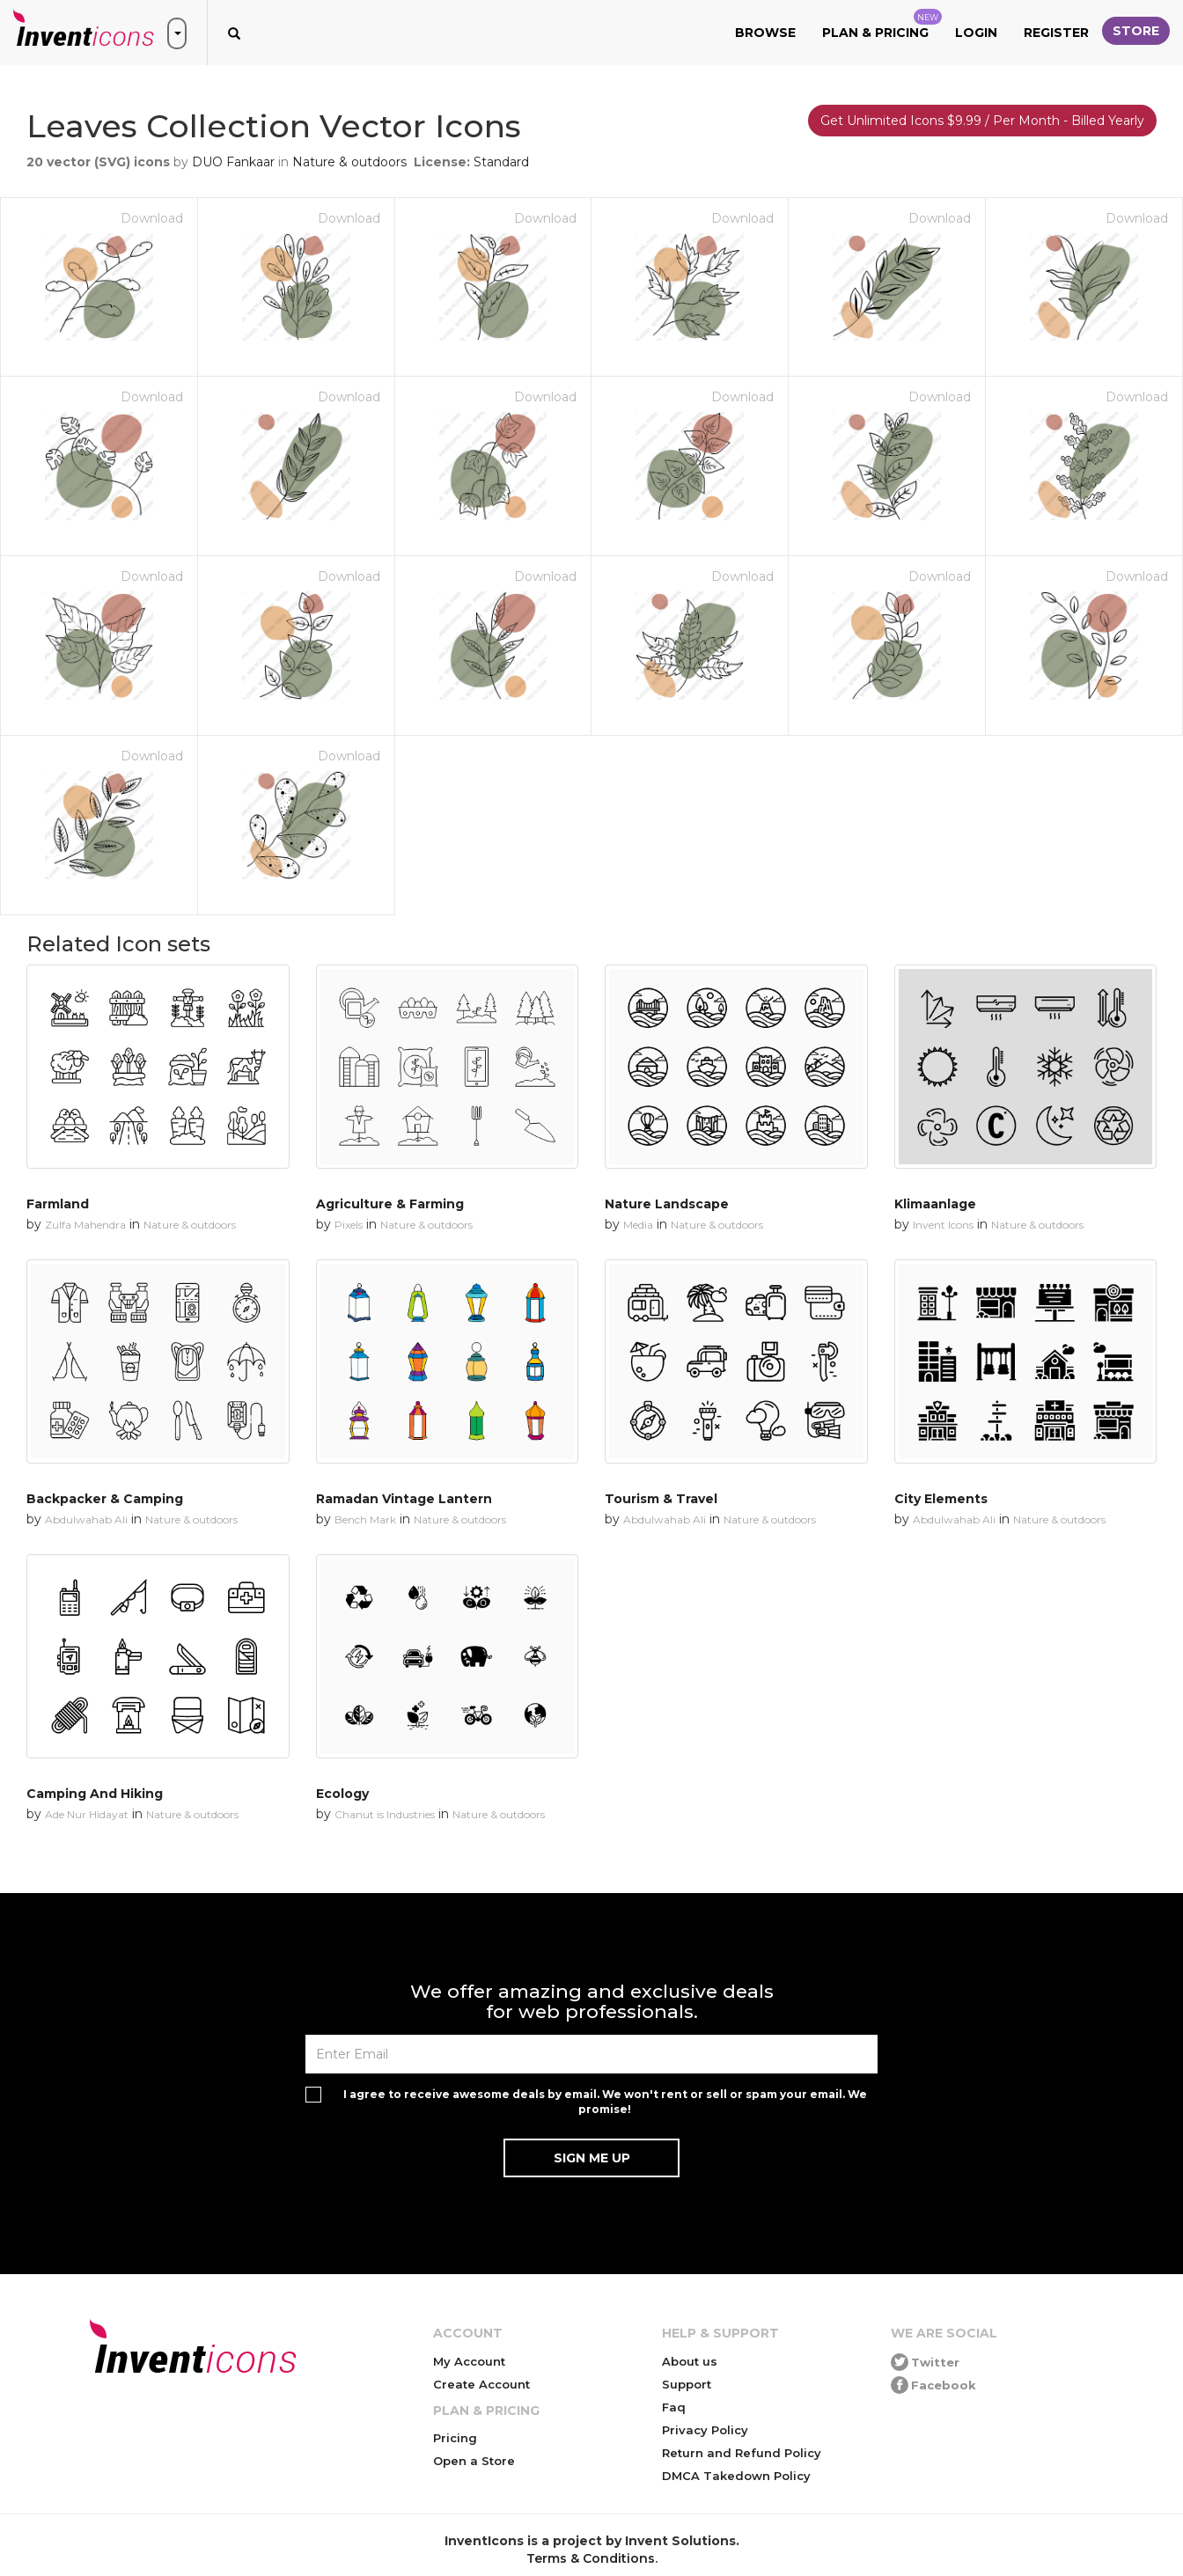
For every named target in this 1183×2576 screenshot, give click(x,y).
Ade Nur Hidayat (87, 1814)
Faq (674, 2407)
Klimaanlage (935, 1204)
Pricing (455, 2438)
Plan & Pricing (882, 24)
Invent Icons (943, 1224)
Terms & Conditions (590, 2558)
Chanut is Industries (384, 1814)
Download (152, 218)
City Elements (941, 1499)
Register (1056, 32)
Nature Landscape (667, 1204)
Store (1136, 31)
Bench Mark (365, 1519)
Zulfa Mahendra (85, 1224)
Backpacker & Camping (104, 1499)
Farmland (57, 1204)
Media (638, 1224)
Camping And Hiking (94, 1794)
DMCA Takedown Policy (736, 2476)
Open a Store (474, 2461)
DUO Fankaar (233, 162)
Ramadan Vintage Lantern (404, 1499)
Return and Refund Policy (741, 2453)
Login (976, 32)
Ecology (342, 1794)
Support (686, 2384)
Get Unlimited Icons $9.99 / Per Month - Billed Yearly (982, 120)
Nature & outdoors (349, 162)
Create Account (481, 2384)
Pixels (348, 1224)
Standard (501, 162)
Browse (765, 32)
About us (689, 2361)
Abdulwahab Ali (86, 1519)
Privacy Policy (705, 2430)
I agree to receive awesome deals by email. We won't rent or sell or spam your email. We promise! (605, 2102)
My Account (469, 2361)
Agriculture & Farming (390, 1204)
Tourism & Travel (661, 1499)
